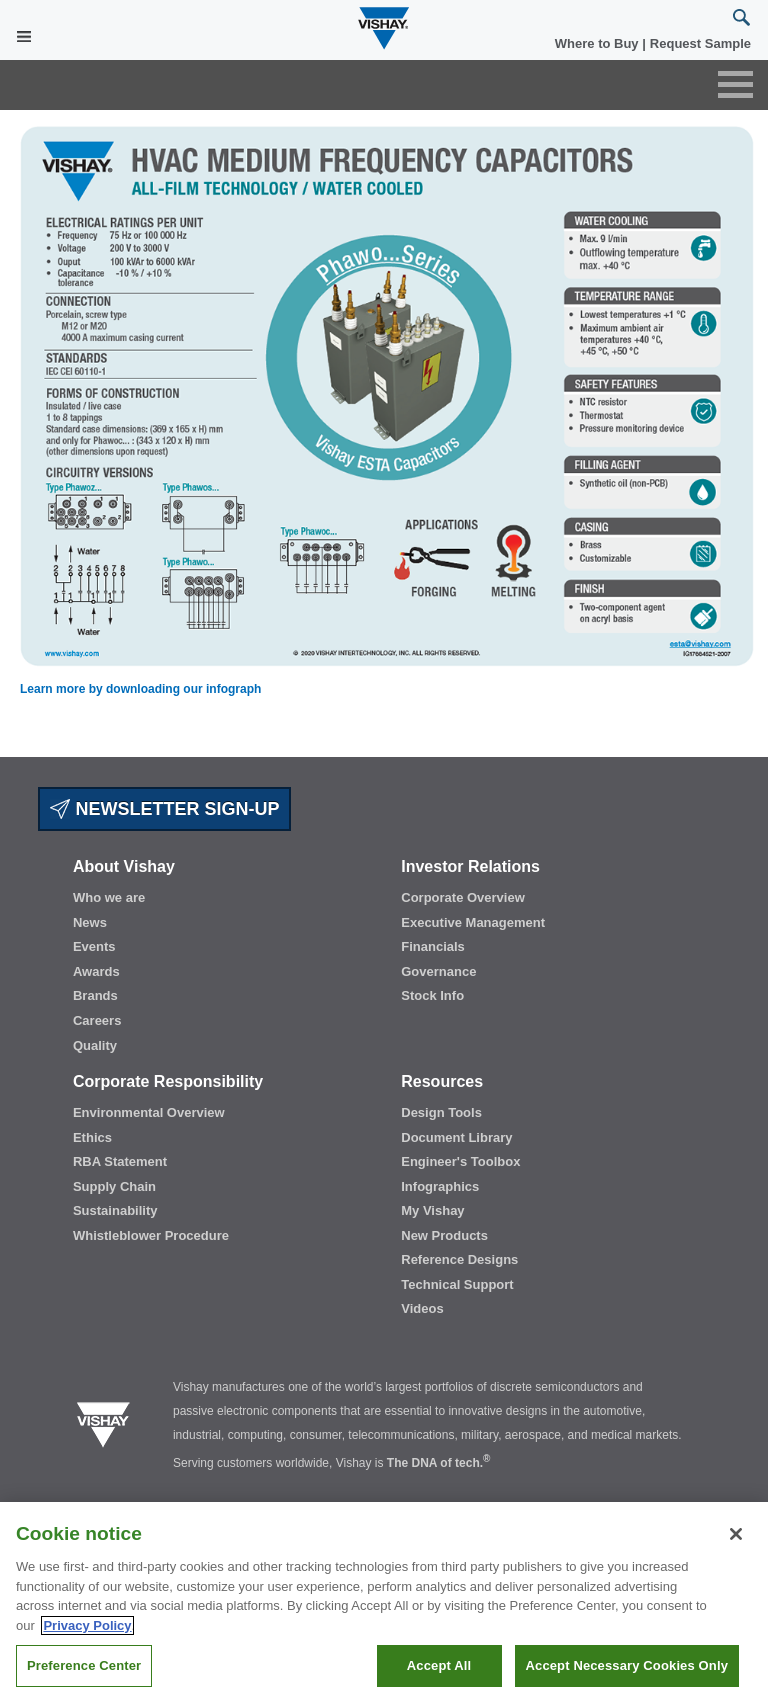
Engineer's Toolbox (460, 1161)
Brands (95, 995)
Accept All (439, 1665)
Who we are (109, 897)
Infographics (440, 1186)
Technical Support (457, 1284)
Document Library (456, 1137)
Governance (438, 971)
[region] (384, 1604)
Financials (433, 946)
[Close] (736, 1534)
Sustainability (115, 1210)
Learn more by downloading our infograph (140, 689)
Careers (97, 1020)
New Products (444, 1235)
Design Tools (441, 1112)
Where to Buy (598, 43)
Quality (95, 1045)
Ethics (92, 1137)
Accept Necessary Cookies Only (627, 1665)
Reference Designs (459, 1259)
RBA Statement (120, 1161)
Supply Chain (114, 1186)
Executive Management (473, 922)
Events (94, 946)
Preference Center (84, 1665)
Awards (96, 971)
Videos (422, 1308)
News (90, 922)
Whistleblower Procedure (151, 1235)
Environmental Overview (149, 1112)
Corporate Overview (463, 897)
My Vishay (432, 1210)
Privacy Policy (87, 1625)
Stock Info (432, 995)
